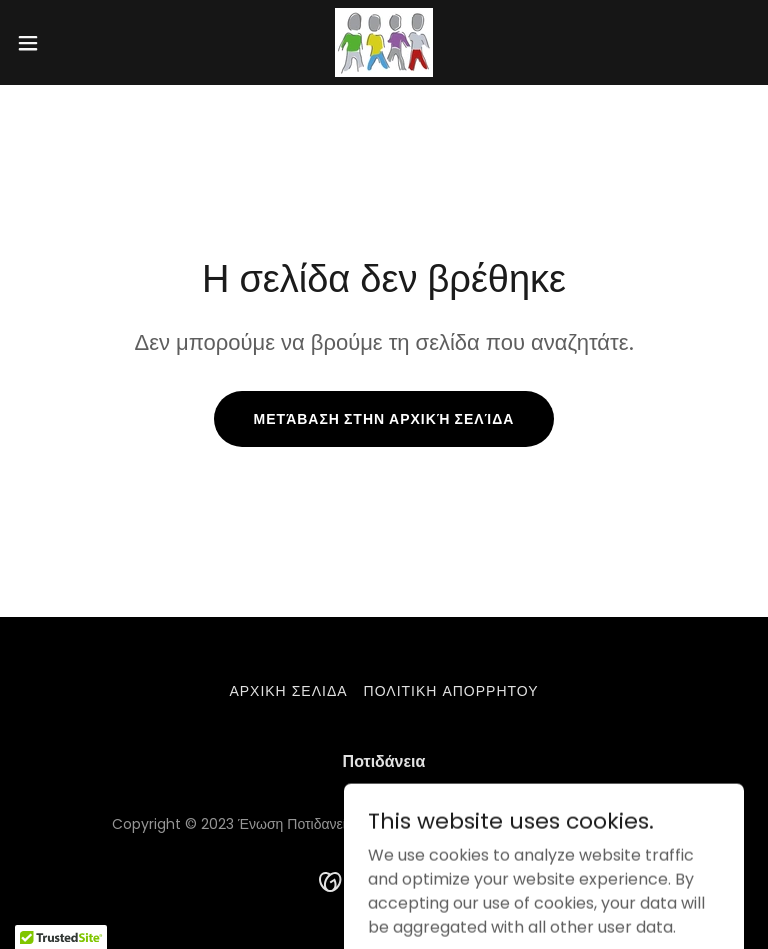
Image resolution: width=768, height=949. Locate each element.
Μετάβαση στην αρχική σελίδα (384, 419)
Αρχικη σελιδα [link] (288, 691)
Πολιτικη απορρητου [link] (451, 691)
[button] (64, 43)
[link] (384, 42)
